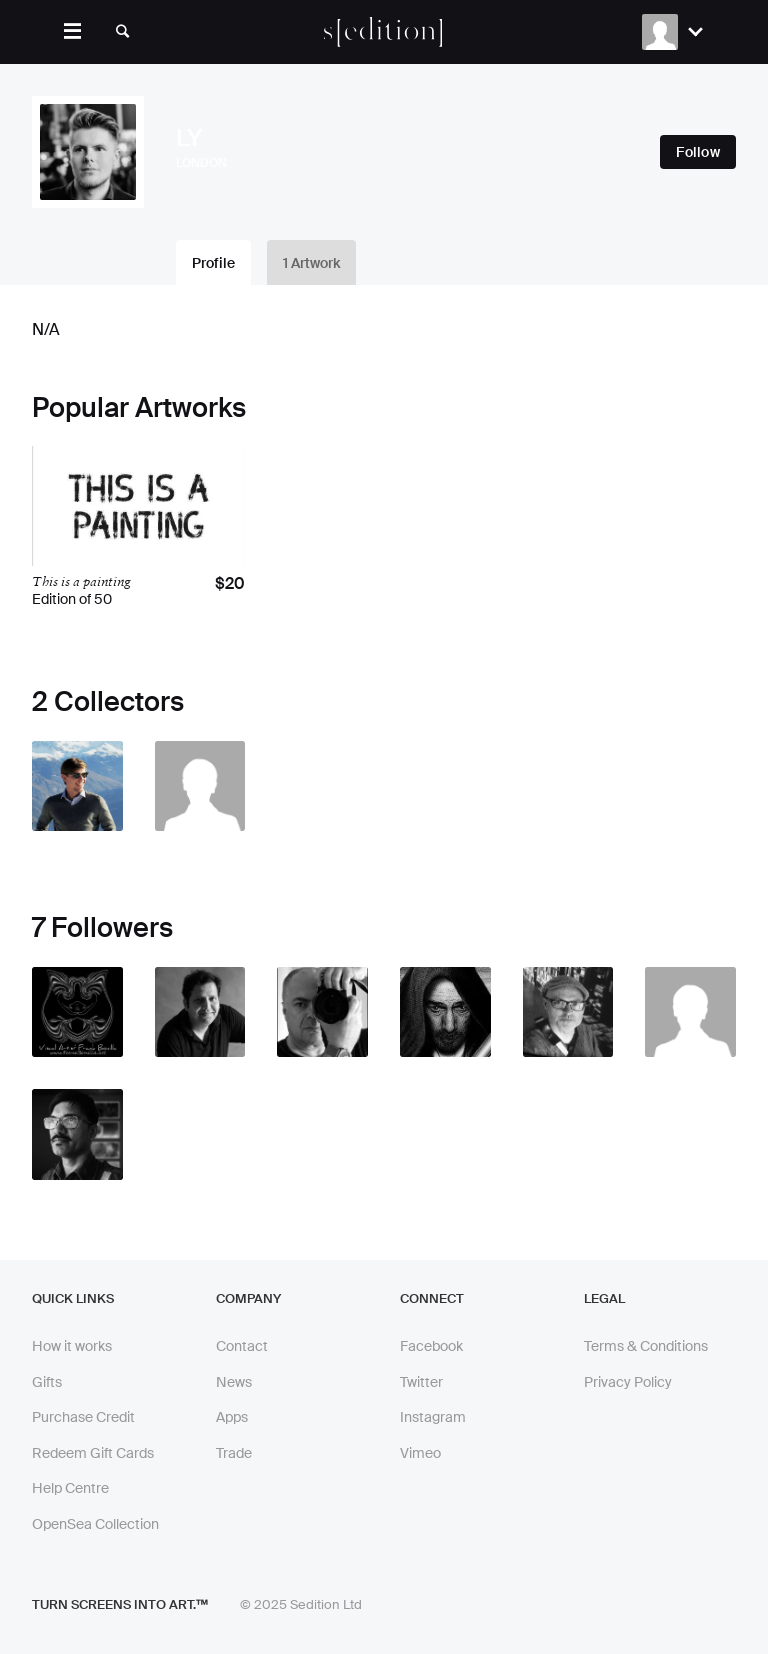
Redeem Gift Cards (93, 1453)
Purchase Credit (83, 1417)
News (234, 1382)
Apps (232, 1417)
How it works (72, 1346)
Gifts (47, 1382)
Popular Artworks (139, 407)
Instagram (433, 1417)
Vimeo (420, 1453)
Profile (213, 263)
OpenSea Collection (95, 1524)
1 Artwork (311, 263)
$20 (230, 584)
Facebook (431, 1346)
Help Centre (70, 1488)
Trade (234, 1453)
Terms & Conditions (646, 1346)
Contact (242, 1346)
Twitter (421, 1382)
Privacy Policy (628, 1382)
